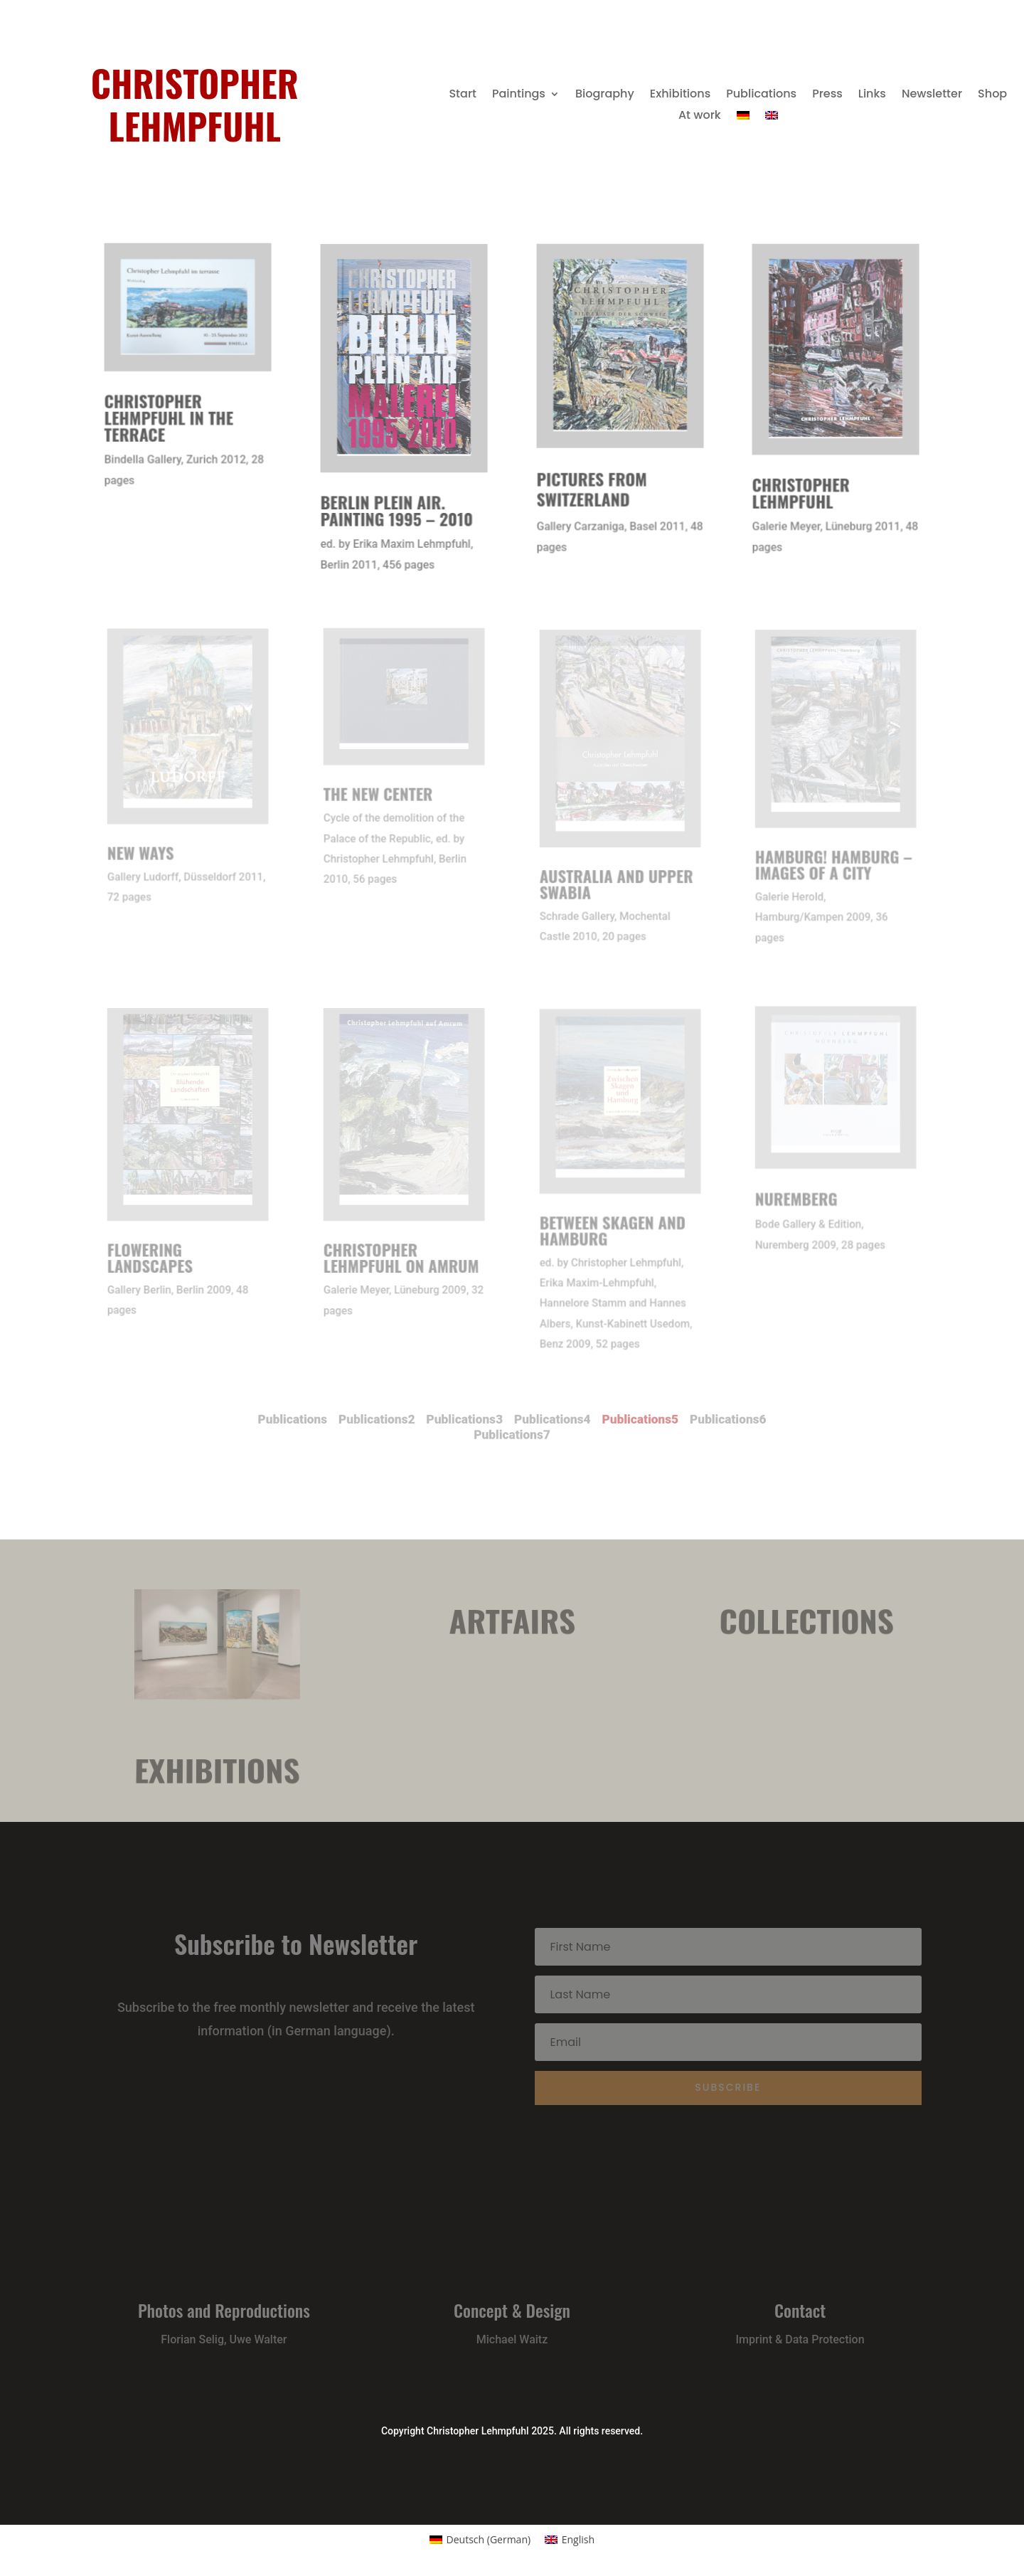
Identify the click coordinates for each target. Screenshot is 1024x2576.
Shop (992, 95)
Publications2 (411, 1422)
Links (872, 95)
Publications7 (512, 1434)
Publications (761, 95)
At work (699, 116)
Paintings (518, 95)
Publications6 (672, 1422)
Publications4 (541, 1422)
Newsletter (932, 95)
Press (827, 95)
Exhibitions (680, 95)
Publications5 (607, 1422)
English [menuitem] (578, 2539)
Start (462, 95)
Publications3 (477, 1422)
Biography (604, 95)
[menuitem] (743, 118)
